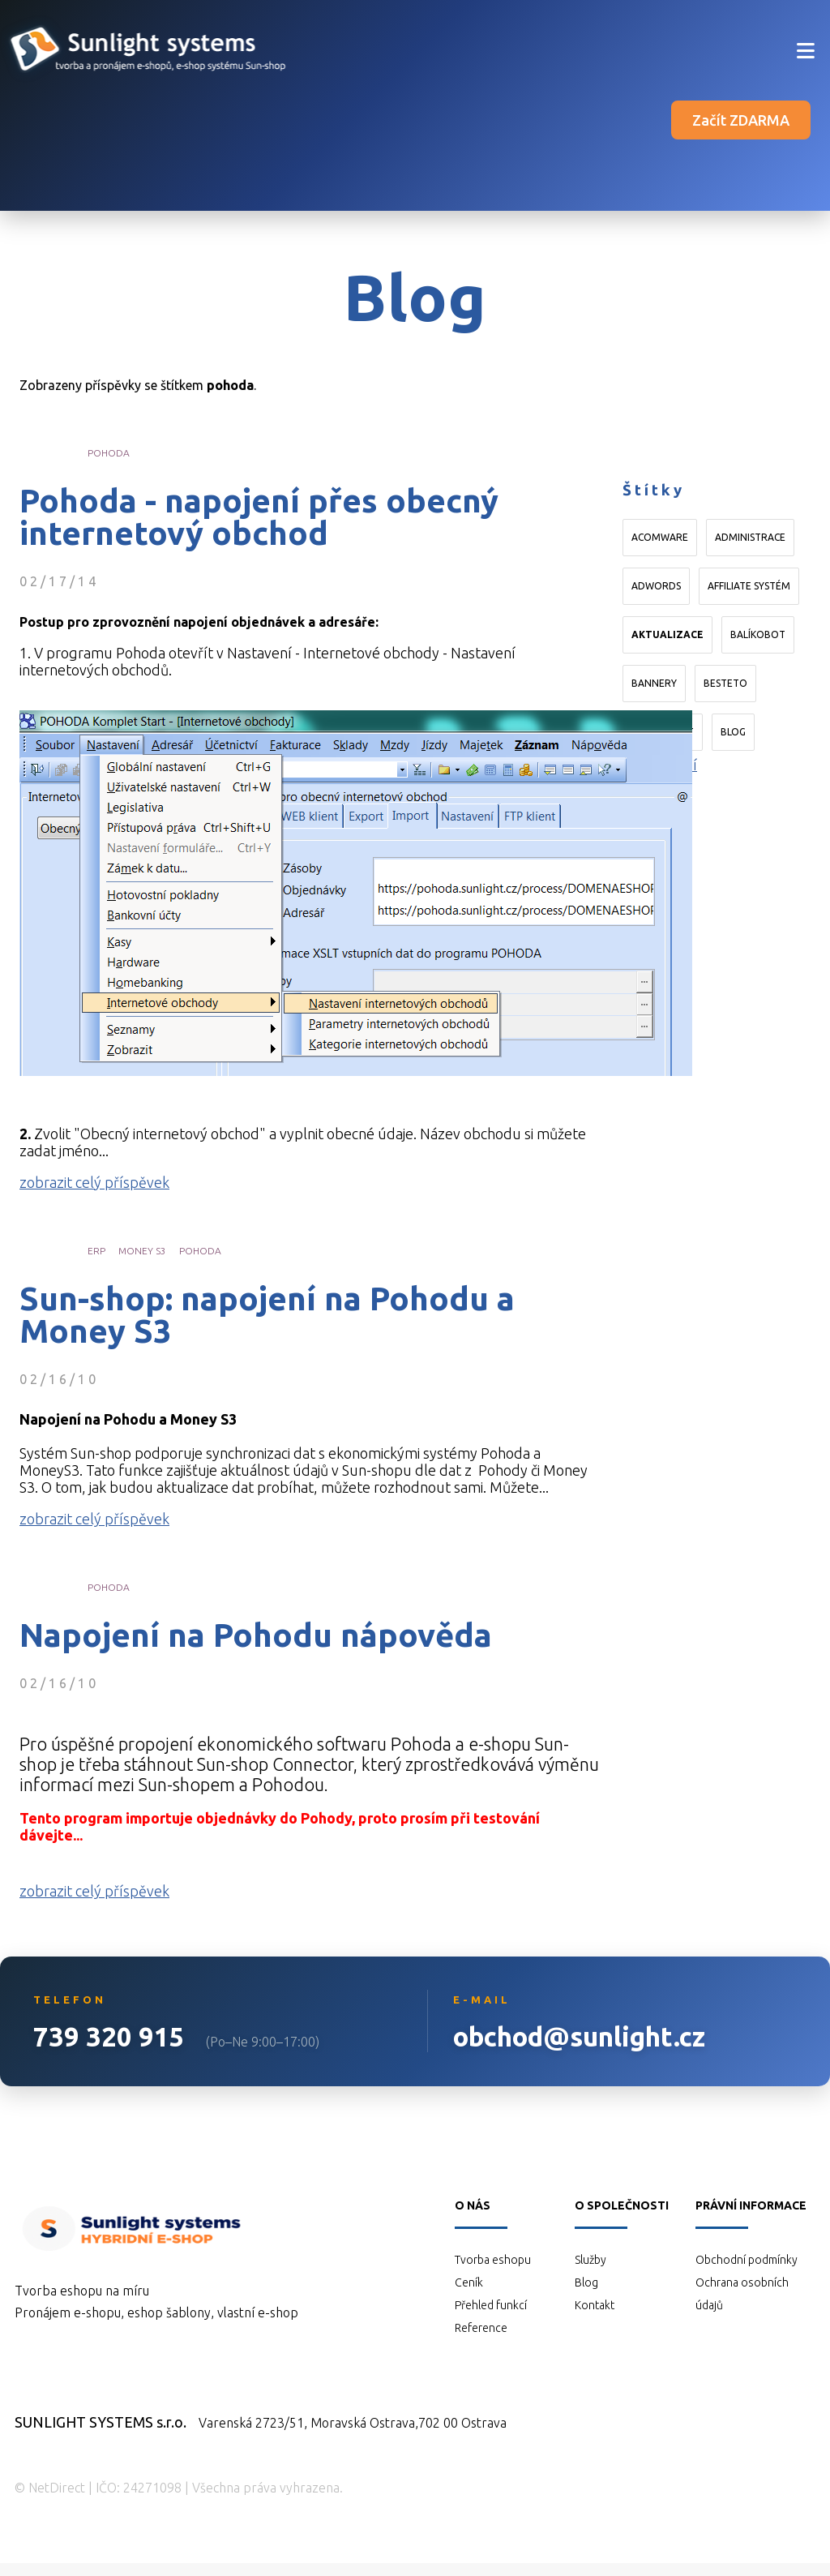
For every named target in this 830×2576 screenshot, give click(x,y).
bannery (654, 683)
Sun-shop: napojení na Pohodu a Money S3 (267, 1315)
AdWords (656, 586)
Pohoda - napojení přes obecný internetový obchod (258, 517)
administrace (750, 537)
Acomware (659, 537)
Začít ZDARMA (740, 120)
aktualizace (667, 634)
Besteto (725, 683)
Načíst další (659, 765)
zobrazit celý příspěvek (94, 1182)
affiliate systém (749, 586)
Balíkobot (757, 634)
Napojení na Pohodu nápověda (255, 1635)
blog (733, 732)
